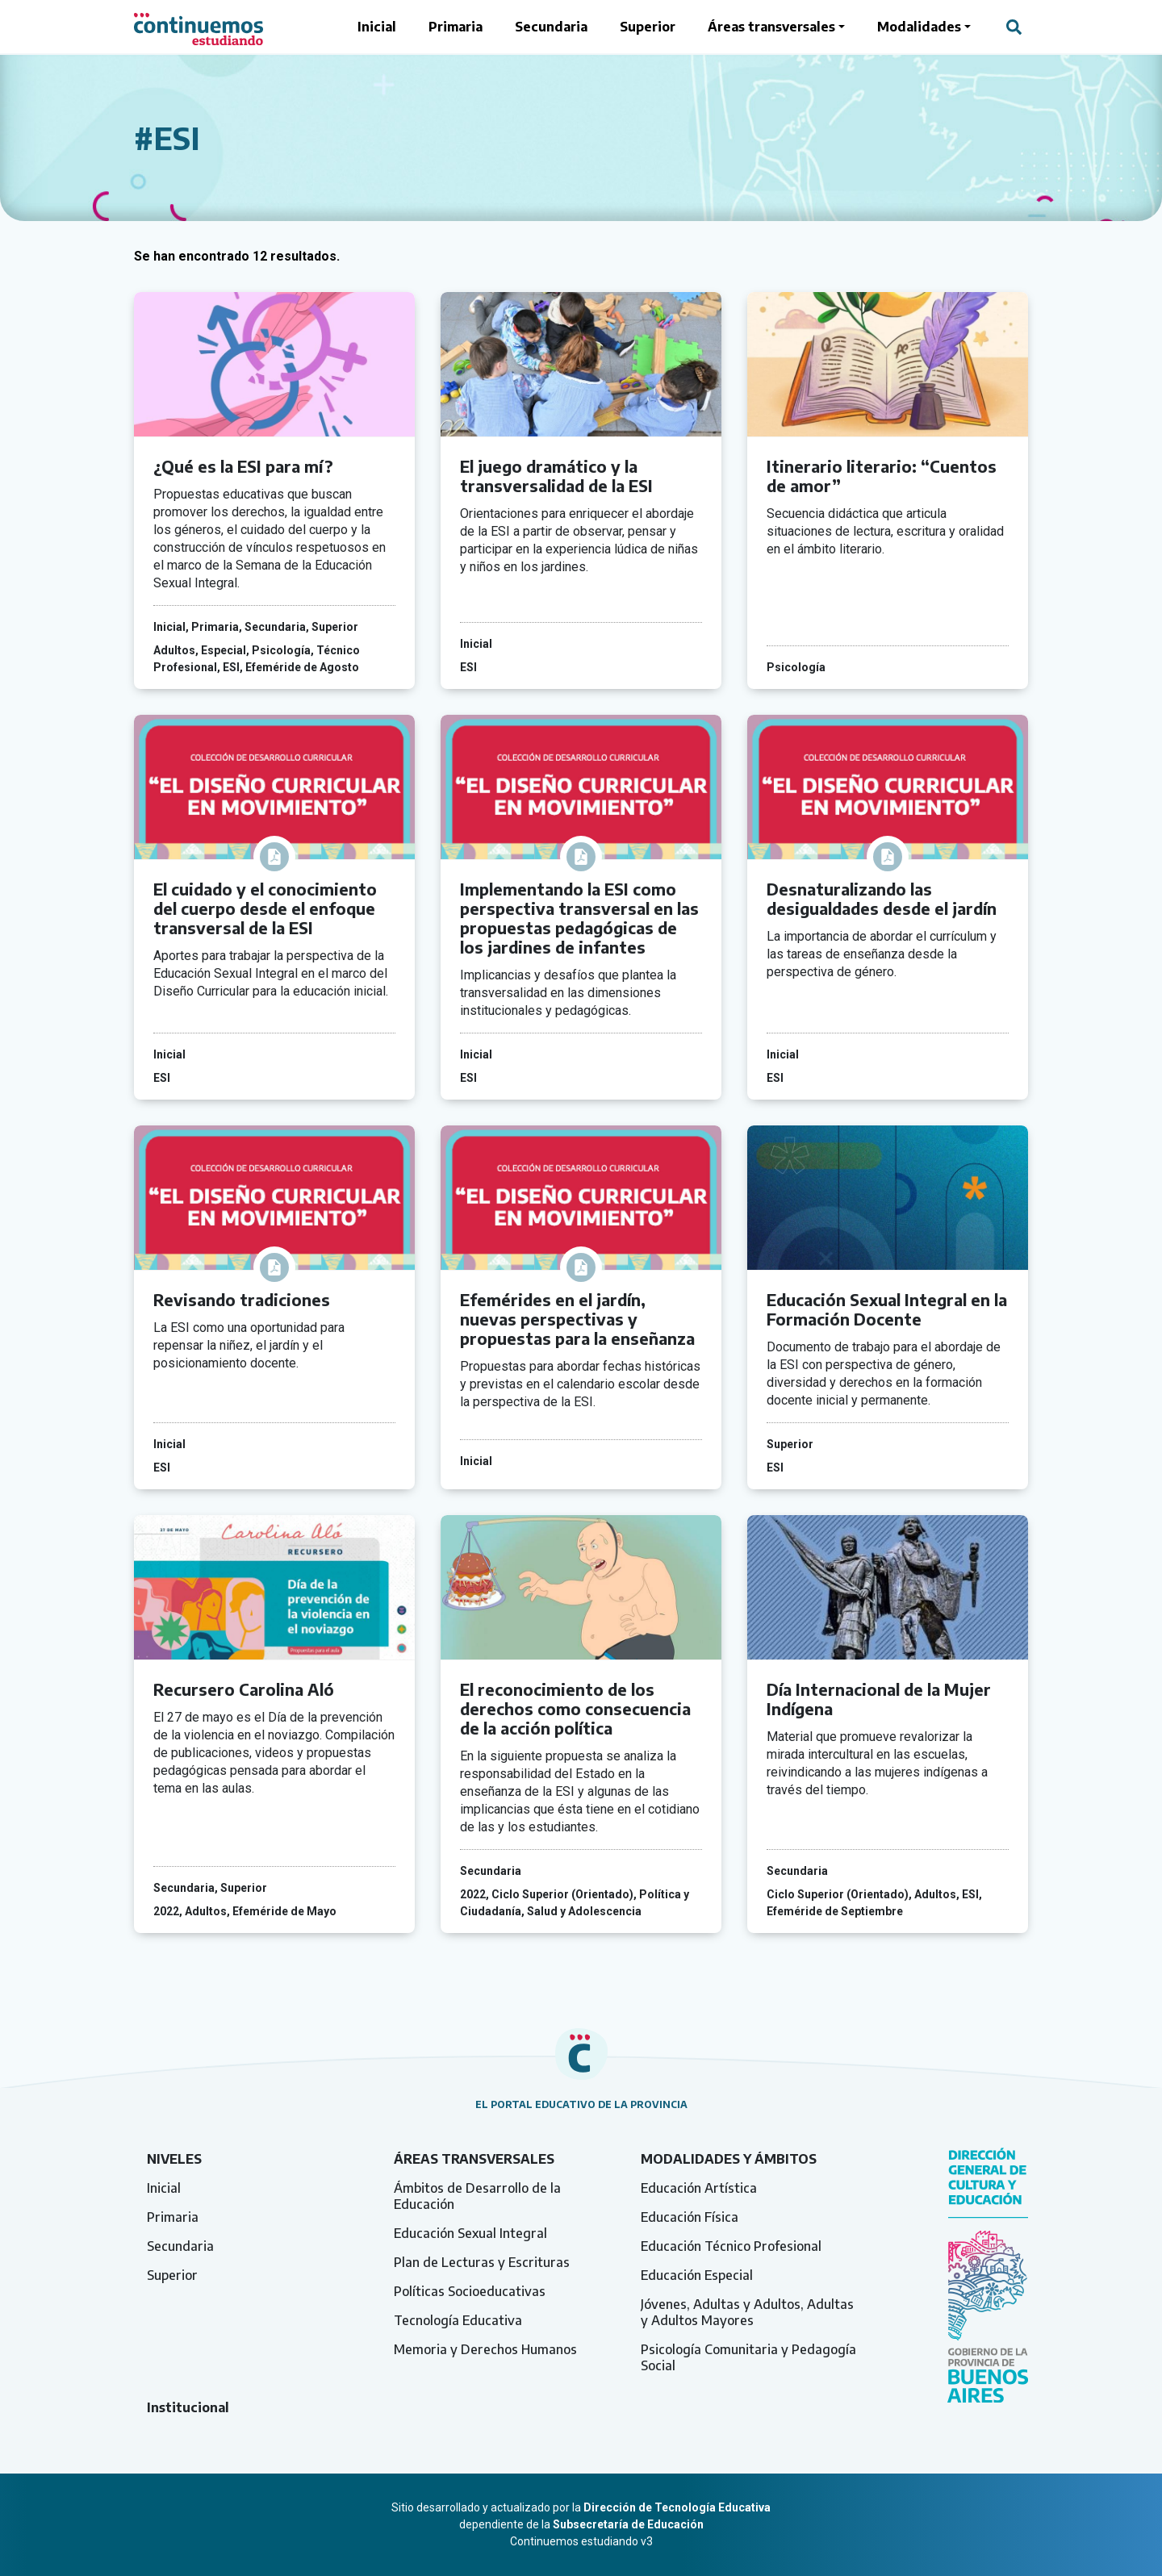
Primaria (455, 27)
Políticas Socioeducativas (469, 2291)
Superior (647, 27)
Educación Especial (697, 2275)
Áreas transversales (771, 27)
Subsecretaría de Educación (628, 2524)
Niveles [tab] (174, 2159)
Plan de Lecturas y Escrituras (482, 2262)
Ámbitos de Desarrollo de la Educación (477, 2196)
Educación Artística (699, 2188)
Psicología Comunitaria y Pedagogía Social (748, 2357)
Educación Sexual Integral (470, 2233)
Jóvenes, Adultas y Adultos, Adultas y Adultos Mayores (747, 2312)
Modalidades (919, 27)
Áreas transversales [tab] (474, 2159)
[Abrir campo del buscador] (1014, 26)
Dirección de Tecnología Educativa (677, 2507)
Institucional (188, 2407)
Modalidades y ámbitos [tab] (729, 2159)
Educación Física (689, 2217)
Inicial (376, 27)
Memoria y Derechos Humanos (485, 2349)
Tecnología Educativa (458, 2320)
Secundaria (551, 27)
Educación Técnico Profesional (731, 2246)
